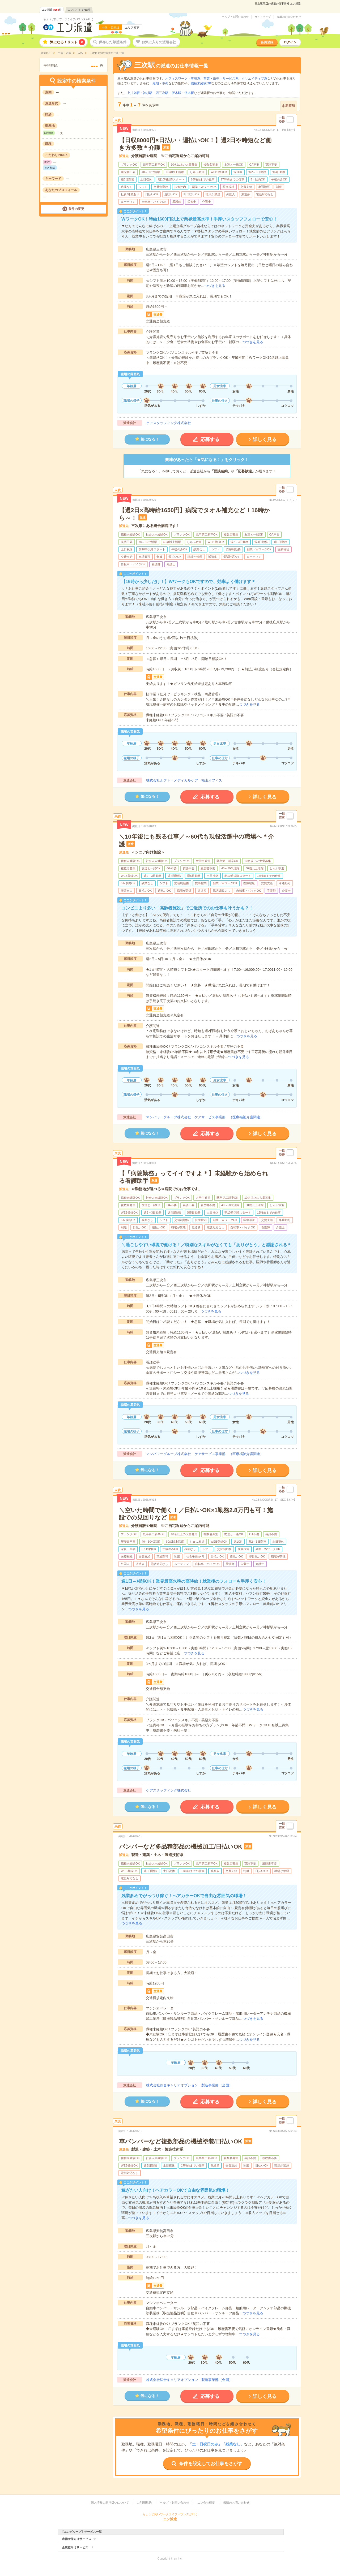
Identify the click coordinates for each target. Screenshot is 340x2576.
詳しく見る (265, 439)
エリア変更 (132, 27)
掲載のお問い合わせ (289, 17)
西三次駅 (162, 93)
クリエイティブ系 (254, 78)
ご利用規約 (144, 2502)
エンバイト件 (79, 9)
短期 (155, 83)
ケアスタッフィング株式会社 (168, 423)
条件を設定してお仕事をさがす (210, 2463)
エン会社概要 (206, 2502)
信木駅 (189, 93)
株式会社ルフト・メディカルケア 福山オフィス (184, 780)
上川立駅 (133, 93)
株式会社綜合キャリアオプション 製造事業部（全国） (189, 2085)
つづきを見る (215, 286)
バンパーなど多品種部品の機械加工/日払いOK (180, 1846)
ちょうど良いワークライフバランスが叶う (68, 19)
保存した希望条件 (112, 42)
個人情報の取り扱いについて (110, 2502)
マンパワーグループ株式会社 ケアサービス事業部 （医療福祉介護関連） (205, 1117)
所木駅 (176, 93)
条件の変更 (76, 209)
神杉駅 (147, 93)
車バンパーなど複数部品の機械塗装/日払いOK (180, 2141)
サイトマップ (263, 17)
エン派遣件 (52, 9)
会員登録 (267, 42)
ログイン (290, 42)
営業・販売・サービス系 (221, 78)
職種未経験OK (201, 83)
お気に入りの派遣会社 (159, 42)
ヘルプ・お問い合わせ (235, 16)
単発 (165, 83)
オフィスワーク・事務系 (182, 78)
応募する (209, 439)
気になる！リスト (67, 42)
